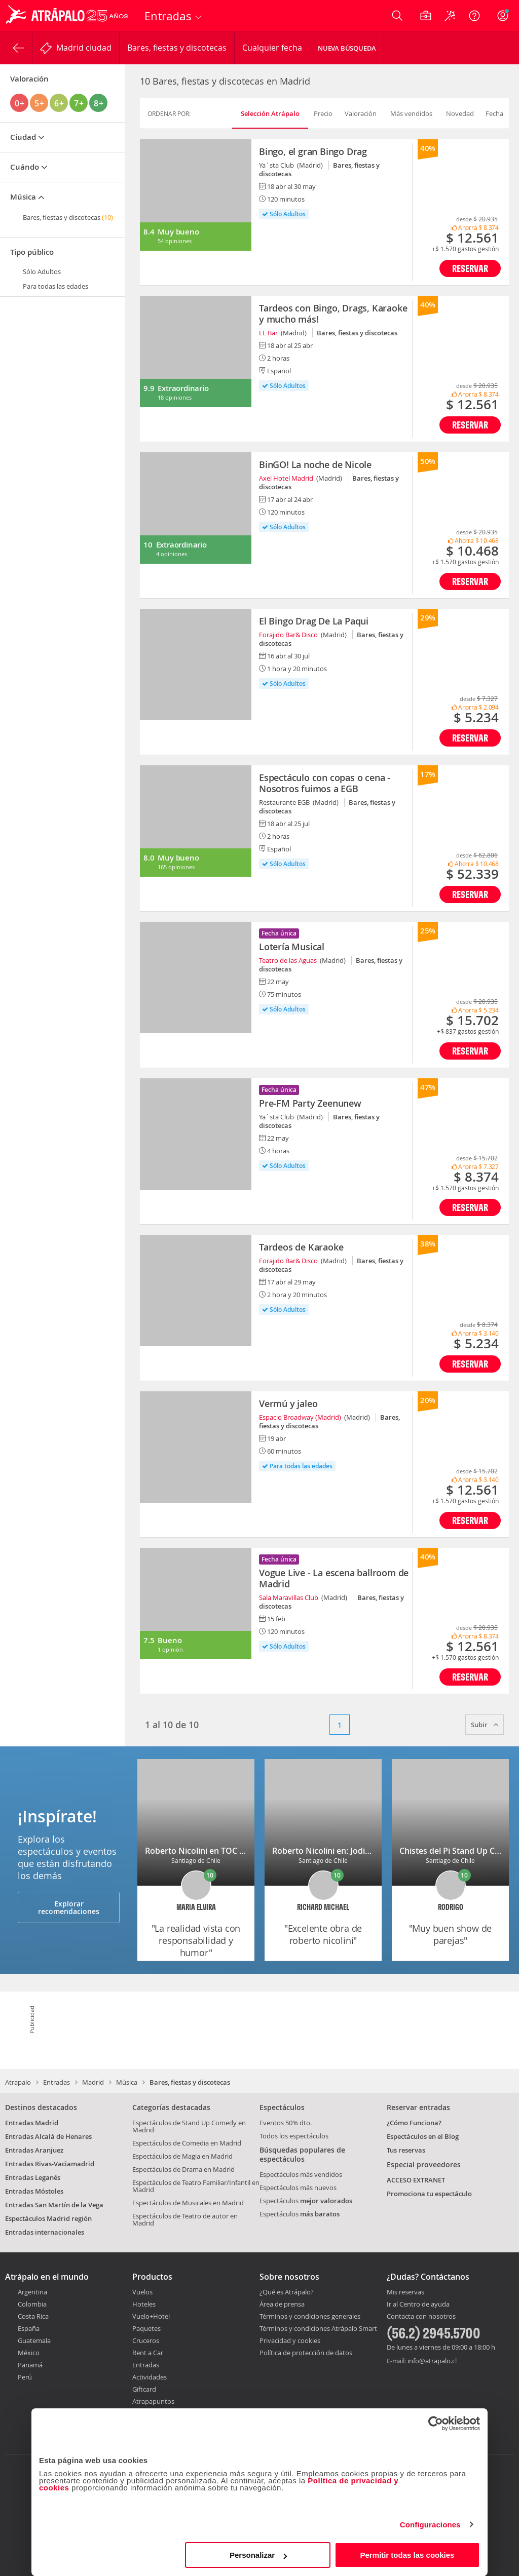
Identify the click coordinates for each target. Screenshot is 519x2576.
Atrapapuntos (153, 2401)
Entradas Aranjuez (34, 2150)
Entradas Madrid (31, 2122)
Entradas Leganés (32, 2177)
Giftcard (144, 2389)
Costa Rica (33, 2316)
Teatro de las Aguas (288, 960)
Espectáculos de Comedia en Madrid (186, 2143)
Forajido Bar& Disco (288, 634)
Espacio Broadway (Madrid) (300, 1417)
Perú (25, 2377)
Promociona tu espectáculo (429, 2193)
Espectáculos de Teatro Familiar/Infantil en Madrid (196, 2186)
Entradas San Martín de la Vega (54, 2204)
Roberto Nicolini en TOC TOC (200, 1850)
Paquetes (146, 2328)
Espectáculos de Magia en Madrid (182, 2156)
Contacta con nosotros (421, 2317)
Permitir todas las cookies (407, 2555)
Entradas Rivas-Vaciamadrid (49, 2163)
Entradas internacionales (44, 2232)
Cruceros (145, 2340)
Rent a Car (147, 2352)
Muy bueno (178, 231)
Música (126, 2082)
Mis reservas (405, 2292)
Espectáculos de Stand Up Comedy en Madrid (189, 2126)
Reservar (470, 268)
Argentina (32, 2291)
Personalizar (258, 2555)
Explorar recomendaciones (68, 1907)
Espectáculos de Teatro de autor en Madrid (185, 2219)
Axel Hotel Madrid (286, 478)
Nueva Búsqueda (347, 48)
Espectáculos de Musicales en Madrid (188, 2202)
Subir (484, 1724)
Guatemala (34, 2340)
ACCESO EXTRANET (416, 2179)
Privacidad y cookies (290, 2340)
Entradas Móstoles (34, 2191)
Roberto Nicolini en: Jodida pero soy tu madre (360, 1850)
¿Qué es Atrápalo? (287, 2291)
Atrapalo (18, 2082)
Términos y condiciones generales (310, 2316)
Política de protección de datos (306, 2352)
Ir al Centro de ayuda (418, 2304)
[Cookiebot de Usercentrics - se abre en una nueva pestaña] (435, 2423)
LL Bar (268, 332)
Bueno (169, 1640)
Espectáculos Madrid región (48, 2218)
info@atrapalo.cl (432, 2360)
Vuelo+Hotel (151, 2316)
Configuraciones (430, 2524)
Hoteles (144, 2304)
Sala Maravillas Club (288, 1597)
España (29, 2328)
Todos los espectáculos (294, 2135)
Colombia (32, 2304)
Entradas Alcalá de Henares (48, 2136)
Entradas (56, 2082)
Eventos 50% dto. (286, 2122)
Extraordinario (183, 388)
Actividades (149, 2377)
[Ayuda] (474, 16)
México (29, 2352)
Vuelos (142, 2291)
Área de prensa (282, 2304)
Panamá (30, 2364)
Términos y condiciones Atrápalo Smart (318, 2328)
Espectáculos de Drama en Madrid (183, 2169)
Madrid (93, 2082)
